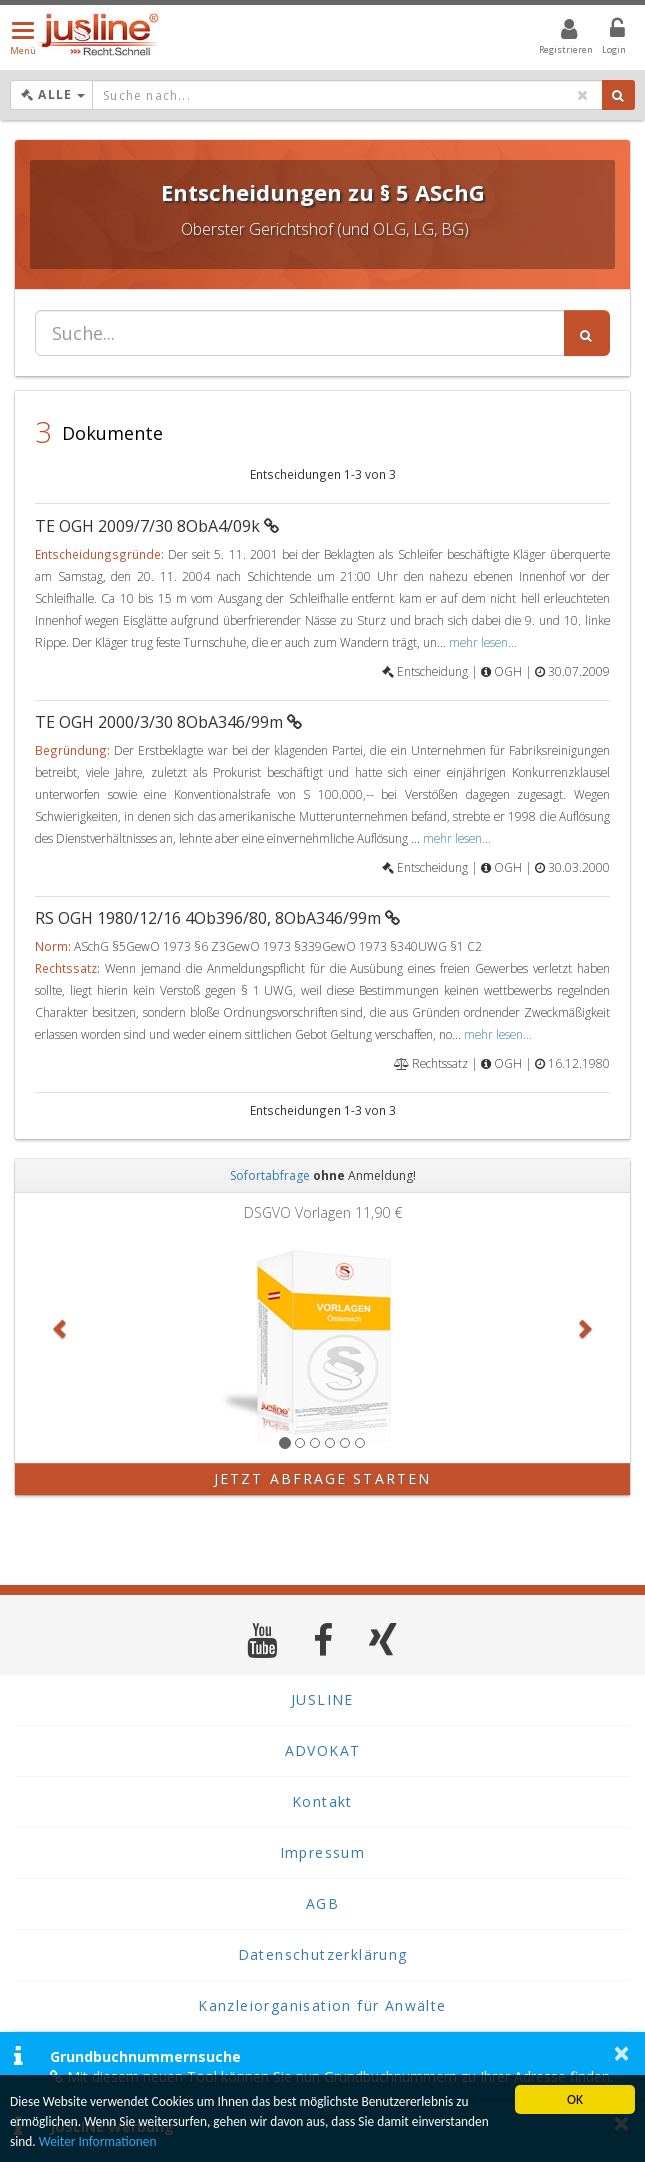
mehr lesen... (483, 642)
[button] (61, 1328)
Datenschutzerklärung (323, 1954)
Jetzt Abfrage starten (322, 1478)
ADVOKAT (323, 1750)
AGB (322, 1903)
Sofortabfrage (270, 1175)
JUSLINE (322, 1699)
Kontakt (322, 1801)
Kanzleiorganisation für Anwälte (322, 2005)
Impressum (323, 1852)
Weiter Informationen (99, 2141)
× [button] (621, 2053)
